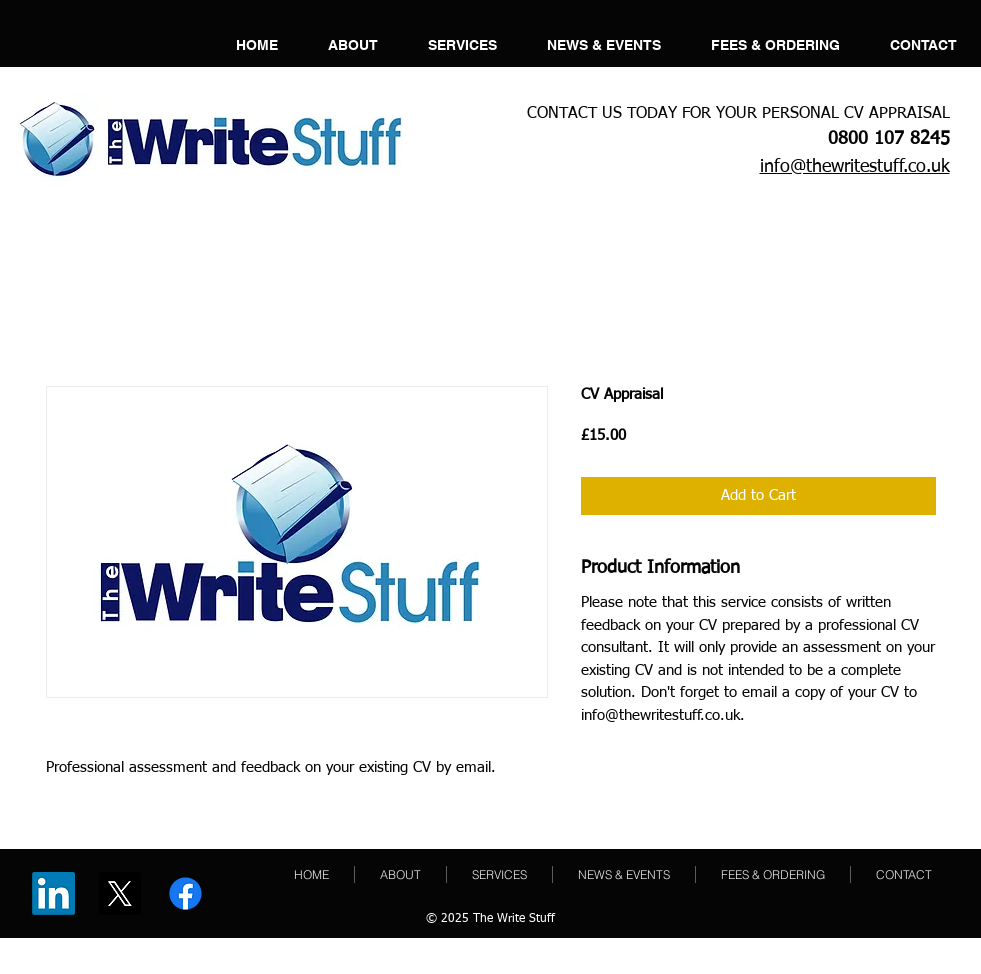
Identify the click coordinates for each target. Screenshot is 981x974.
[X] (119, 893)
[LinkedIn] (53, 893)
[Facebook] (185, 893)
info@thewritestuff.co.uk (855, 167)
